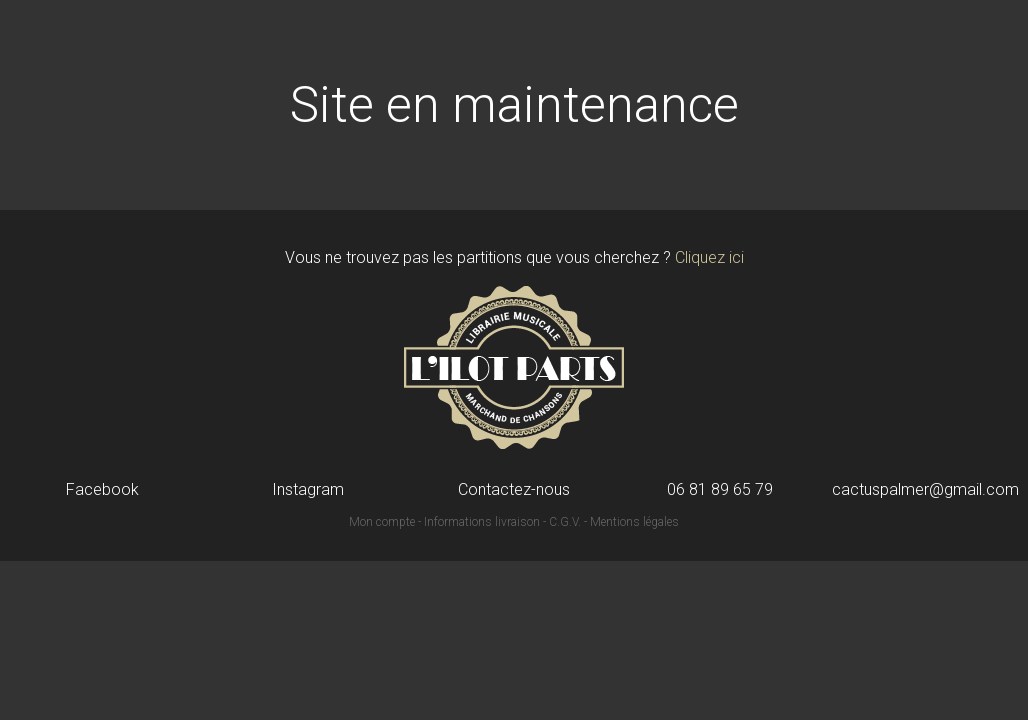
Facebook (102, 490)
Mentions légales (634, 522)
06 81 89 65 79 (720, 490)
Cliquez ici (709, 257)
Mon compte (382, 522)
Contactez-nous (514, 490)
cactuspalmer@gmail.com (925, 490)
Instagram (308, 490)
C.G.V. (565, 522)
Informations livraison (482, 522)
